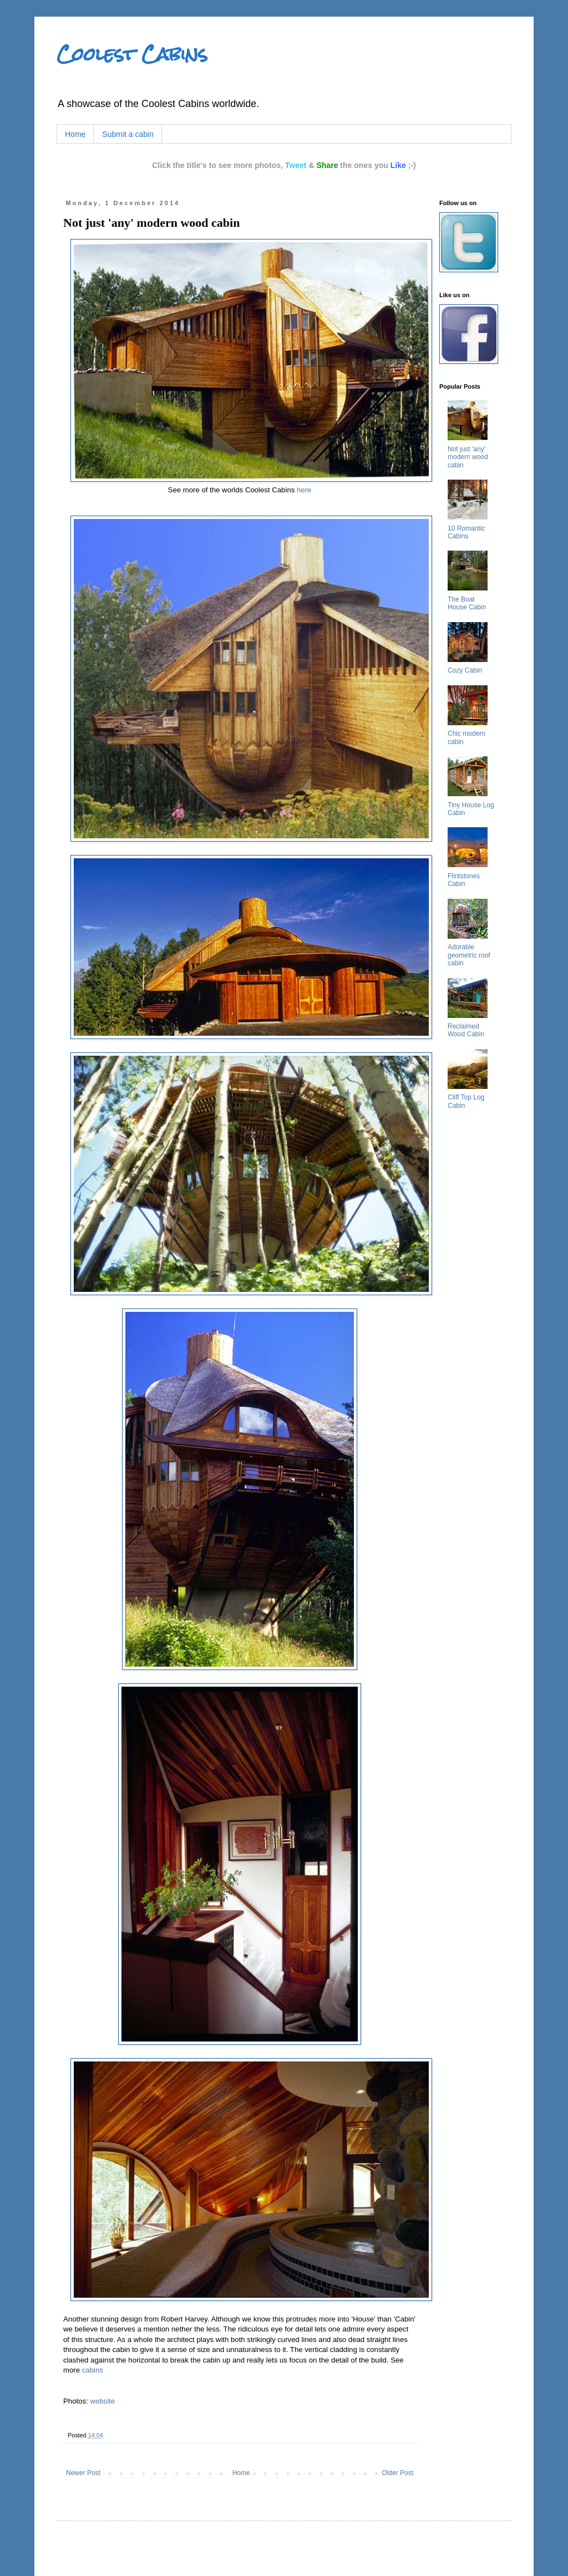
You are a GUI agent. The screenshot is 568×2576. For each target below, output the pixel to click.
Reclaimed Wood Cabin (466, 1030)
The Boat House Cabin (467, 603)
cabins (92, 2370)
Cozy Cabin (465, 670)
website (102, 2401)
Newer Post (83, 2473)
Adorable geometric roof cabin (469, 955)
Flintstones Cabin (464, 880)
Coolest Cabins (132, 54)
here (304, 490)
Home (75, 134)
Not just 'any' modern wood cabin (468, 457)
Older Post (397, 2473)
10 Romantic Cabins (466, 532)
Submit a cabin (128, 134)
